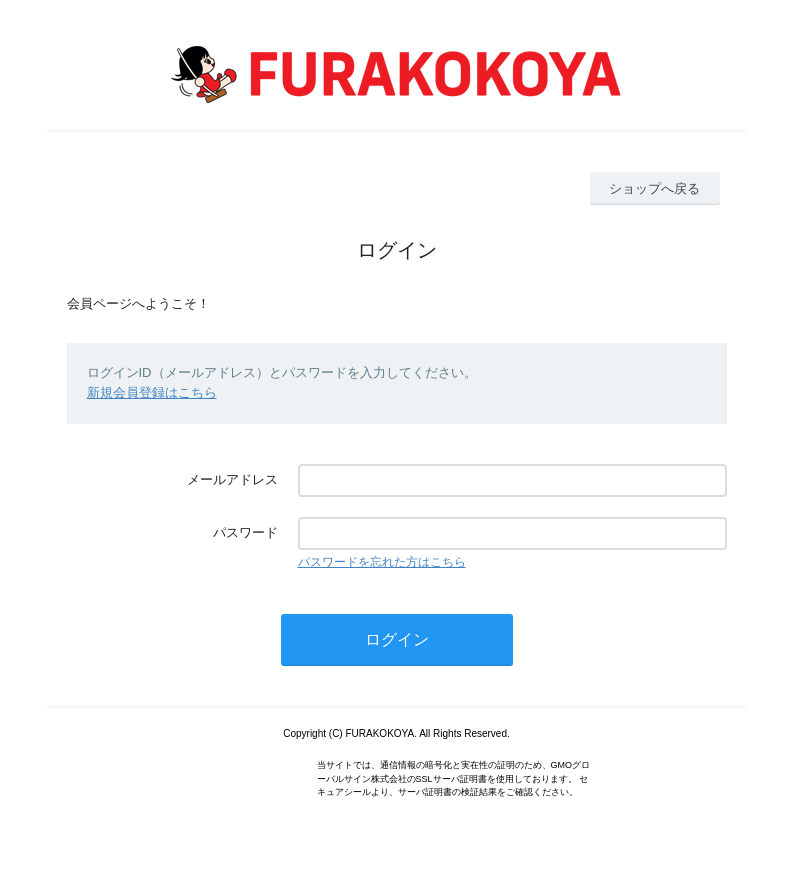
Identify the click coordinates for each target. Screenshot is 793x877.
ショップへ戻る (654, 188)
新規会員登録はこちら (152, 392)
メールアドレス (232, 479)
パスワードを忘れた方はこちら (382, 562)
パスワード (245, 532)
